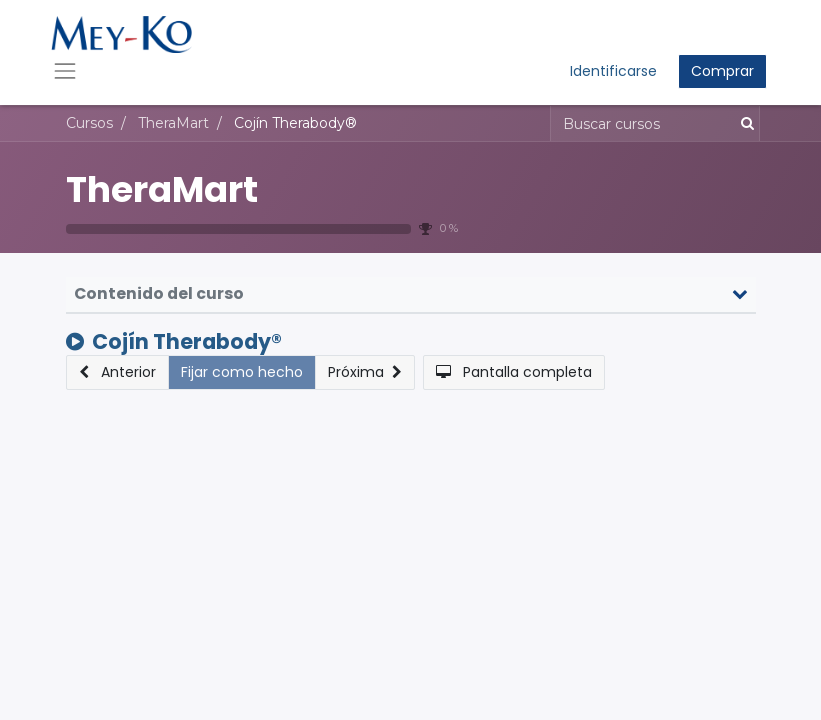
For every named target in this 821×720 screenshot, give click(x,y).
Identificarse (613, 71)
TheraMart (162, 189)
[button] (117, 372)
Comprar (722, 71)
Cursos (89, 123)
